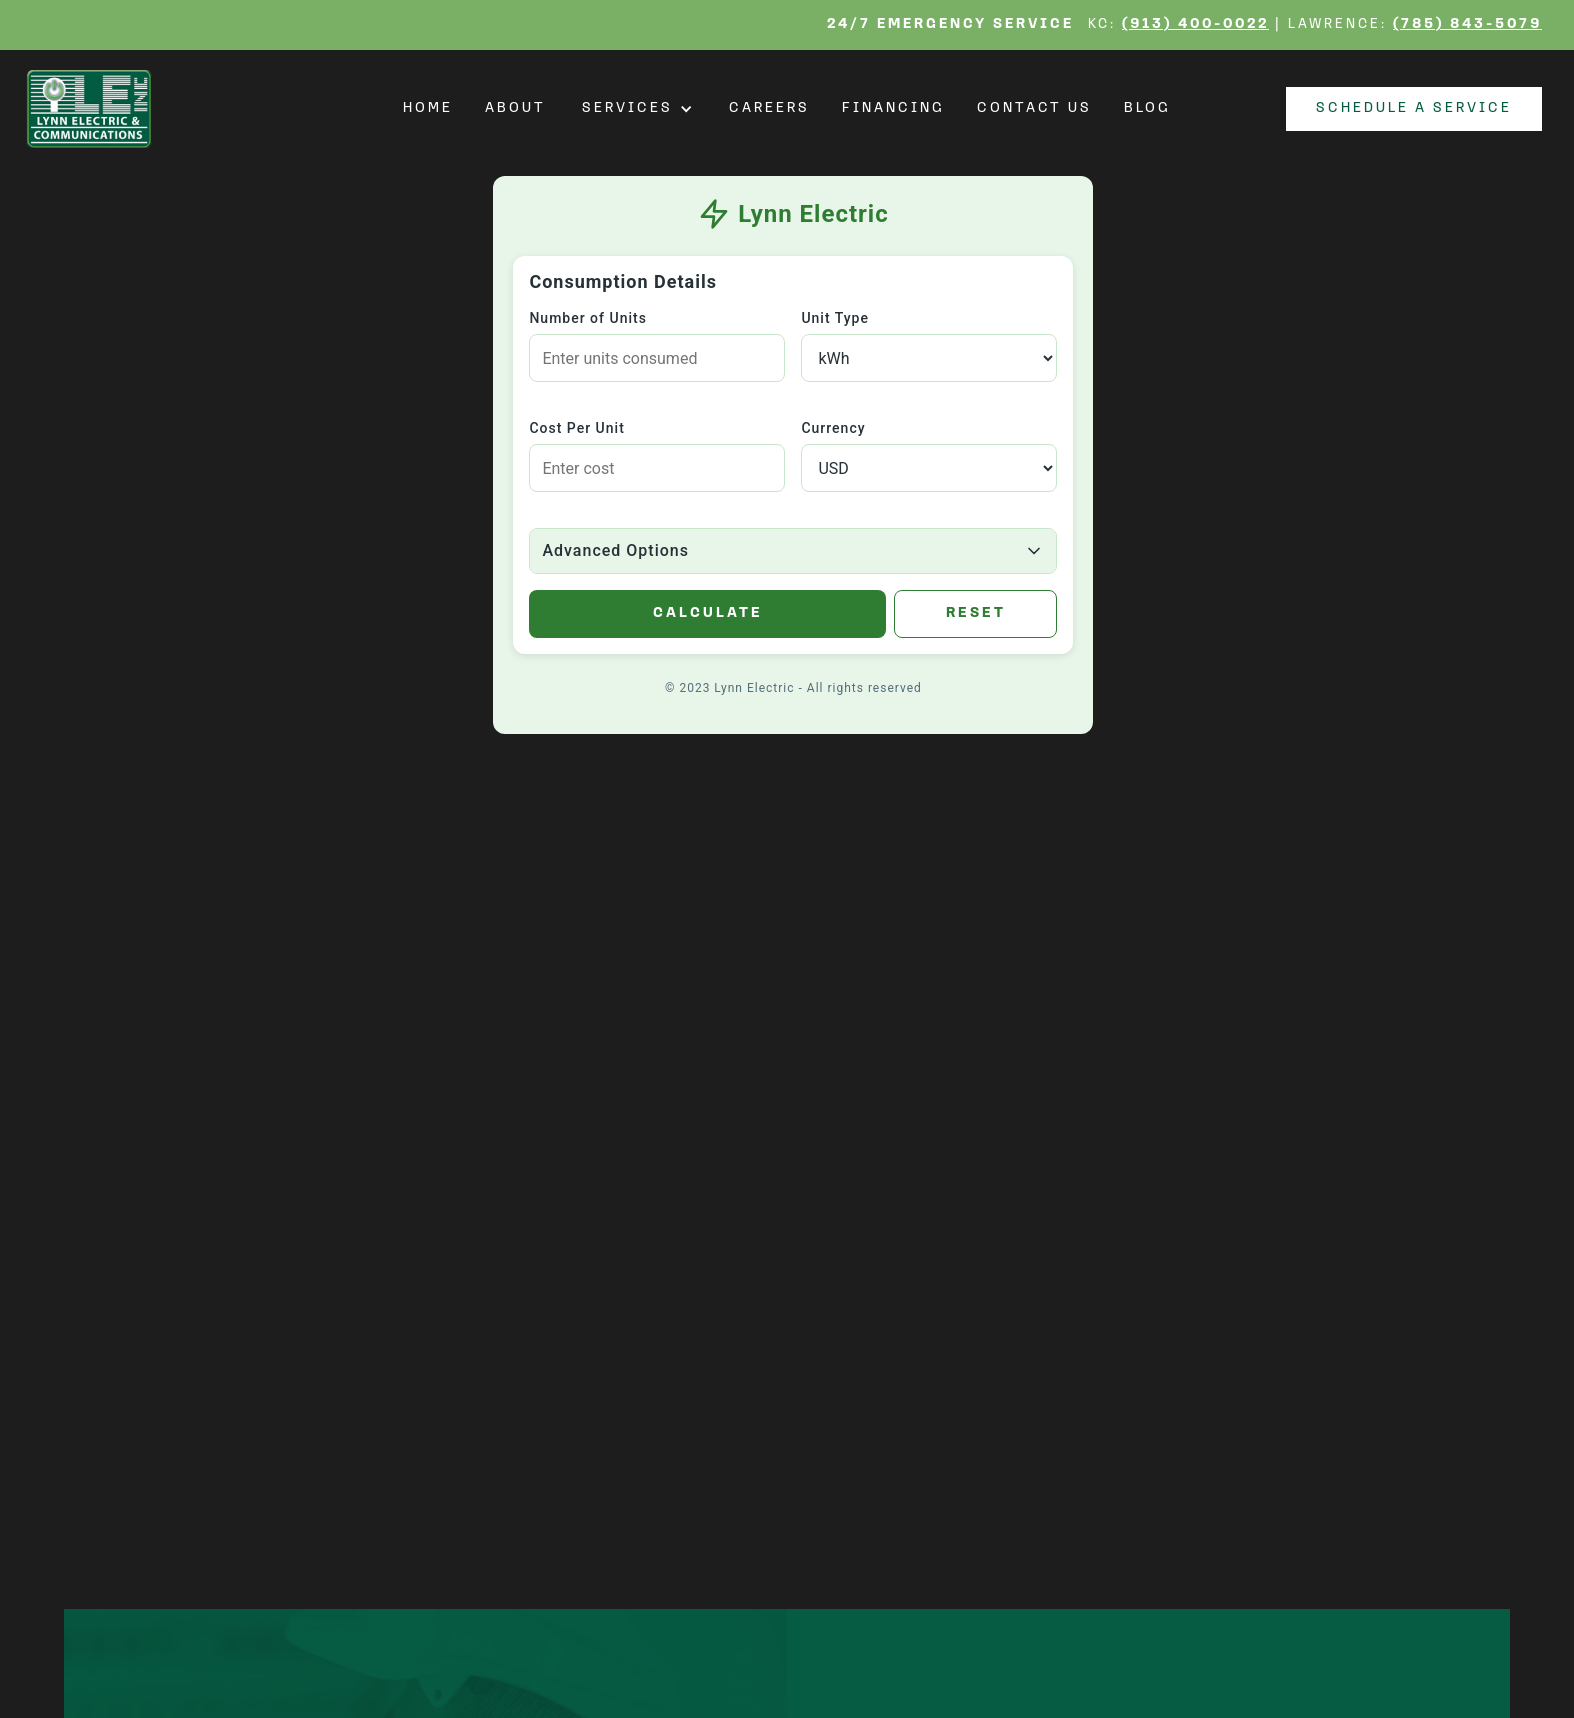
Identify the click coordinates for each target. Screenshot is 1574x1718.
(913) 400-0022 (1195, 24)
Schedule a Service (1414, 108)
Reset (976, 613)
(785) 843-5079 (1467, 24)
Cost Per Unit (576, 428)
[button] (637, 109)
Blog (1147, 109)
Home (428, 109)
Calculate (708, 613)
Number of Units (587, 318)
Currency (833, 428)
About (515, 109)
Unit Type (835, 318)
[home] (95, 109)
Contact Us (1034, 109)
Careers (769, 109)
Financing (893, 109)
